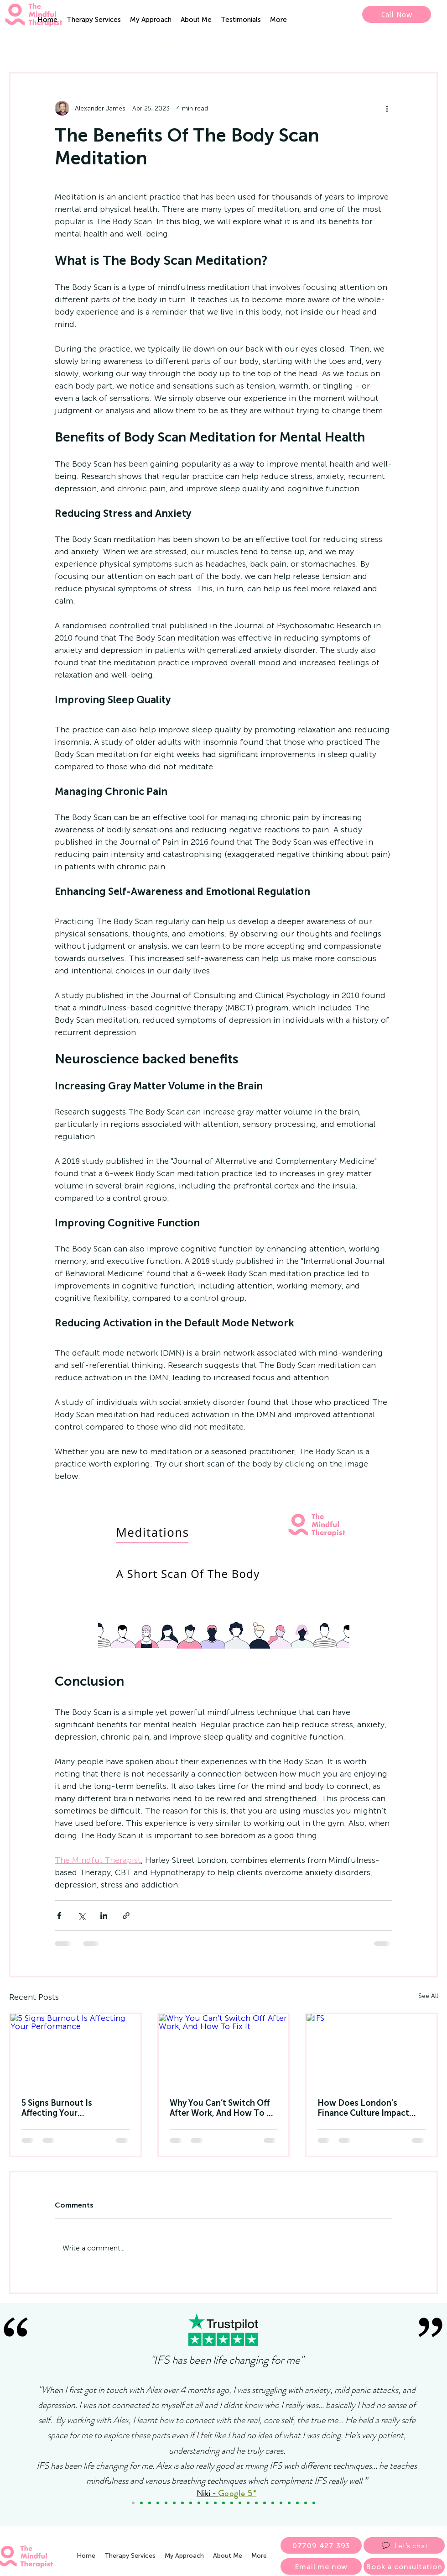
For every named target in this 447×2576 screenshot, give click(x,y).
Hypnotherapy (152, 44)
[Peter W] (240, 2503)
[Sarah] (215, 2503)
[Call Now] (396, 14)
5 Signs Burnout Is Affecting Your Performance (56, 2108)
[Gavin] (223, 2503)
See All (428, 1996)
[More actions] (386, 108)
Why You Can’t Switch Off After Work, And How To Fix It (223, 2108)
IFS (203, 44)
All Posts (25, 44)
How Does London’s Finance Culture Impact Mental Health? (363, 2108)
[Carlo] (272, 2503)
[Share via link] (126, 1915)
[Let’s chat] (404, 2545)
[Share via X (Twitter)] (81, 1915)
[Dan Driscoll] (231, 2503)
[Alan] (305, 2503)
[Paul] (264, 2503)
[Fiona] (248, 2503)
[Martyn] (207, 2503)
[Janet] (199, 2503)
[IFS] (372, 2050)
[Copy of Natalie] (174, 2503)
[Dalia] (182, 2503)
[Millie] (281, 2503)
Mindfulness (83, 44)
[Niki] (133, 2503)
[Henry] (297, 2503)
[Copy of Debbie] (141, 2503)
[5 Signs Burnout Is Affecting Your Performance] (75, 2050)
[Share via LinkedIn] (103, 1915)
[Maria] (157, 2503)
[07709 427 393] (321, 2545)
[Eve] (289, 2503)
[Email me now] (321, 2566)
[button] (93, 19)
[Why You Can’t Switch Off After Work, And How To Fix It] (224, 2050)
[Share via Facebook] (59, 1915)
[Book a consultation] (404, 2566)
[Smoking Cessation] (313, 2503)
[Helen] (256, 2503)
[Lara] (166, 2503)
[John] (190, 2503)
